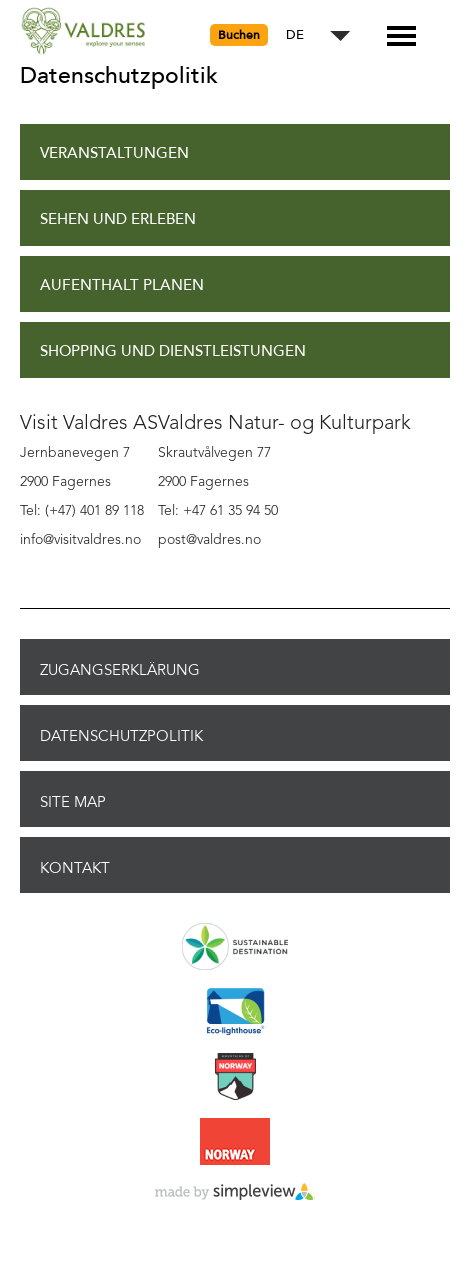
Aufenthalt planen (122, 285)
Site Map (73, 802)
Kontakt (75, 868)
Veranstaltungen (114, 153)
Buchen (239, 35)
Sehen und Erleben (118, 219)
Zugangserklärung (120, 670)
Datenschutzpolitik (121, 736)
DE (295, 35)
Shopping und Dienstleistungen (173, 351)
